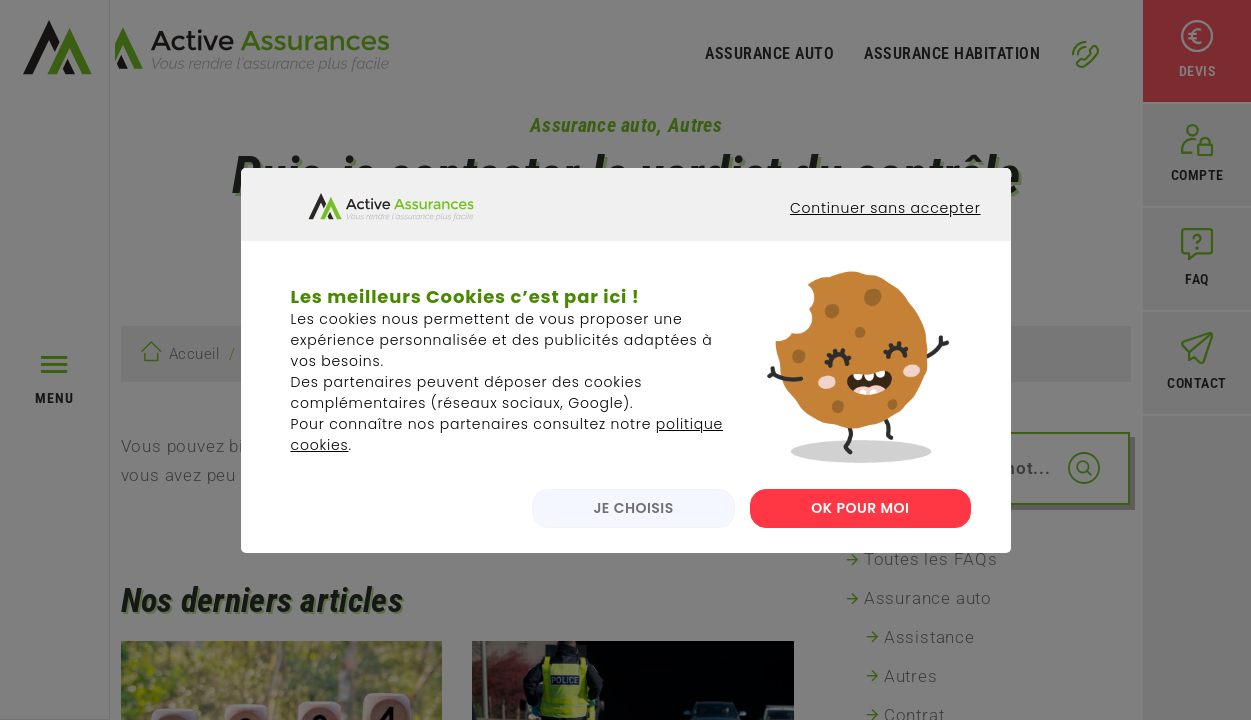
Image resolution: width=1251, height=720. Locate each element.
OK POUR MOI (860, 524)
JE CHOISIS (629, 524)
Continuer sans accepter (870, 242)
